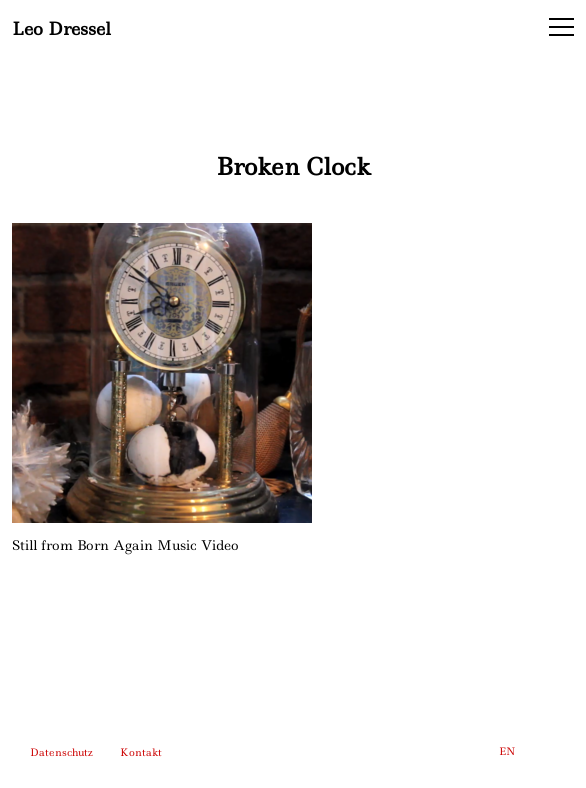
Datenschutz (61, 752)
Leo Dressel (61, 27)
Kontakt (141, 752)
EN (507, 751)
